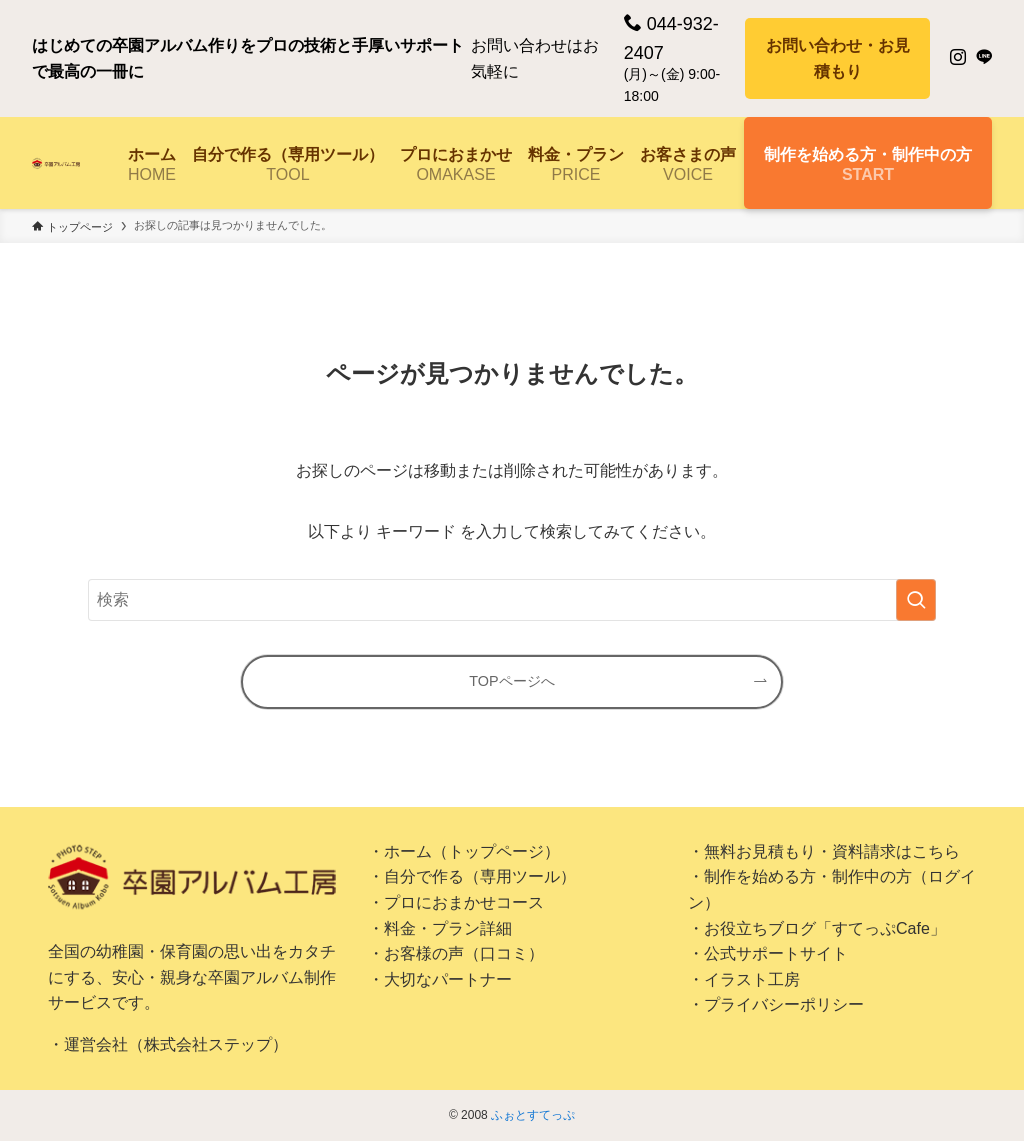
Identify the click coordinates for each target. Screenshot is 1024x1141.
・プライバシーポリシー (776, 1004)
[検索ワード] (512, 600)
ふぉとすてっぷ (533, 1115)
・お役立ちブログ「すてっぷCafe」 (817, 928)
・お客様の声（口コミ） (456, 953)
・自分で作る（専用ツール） (472, 876)
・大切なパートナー (440, 979)
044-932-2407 (671, 38)
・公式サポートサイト (768, 953)
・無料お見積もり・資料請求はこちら (824, 851)
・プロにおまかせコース (456, 902)
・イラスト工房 (744, 979)
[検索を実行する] (916, 600)
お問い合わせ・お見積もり (838, 58)
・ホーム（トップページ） (464, 851)
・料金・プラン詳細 (440, 928)
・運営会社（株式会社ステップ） (168, 1044)
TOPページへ (511, 681)
